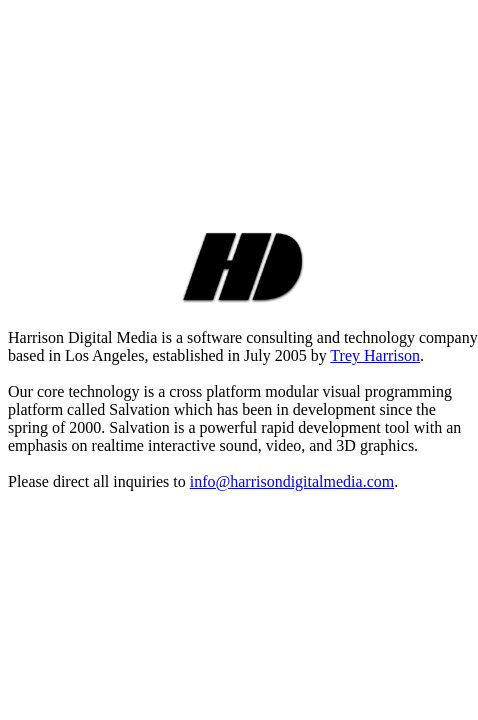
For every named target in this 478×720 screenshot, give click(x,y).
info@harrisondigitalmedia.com (292, 481)
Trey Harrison (375, 355)
